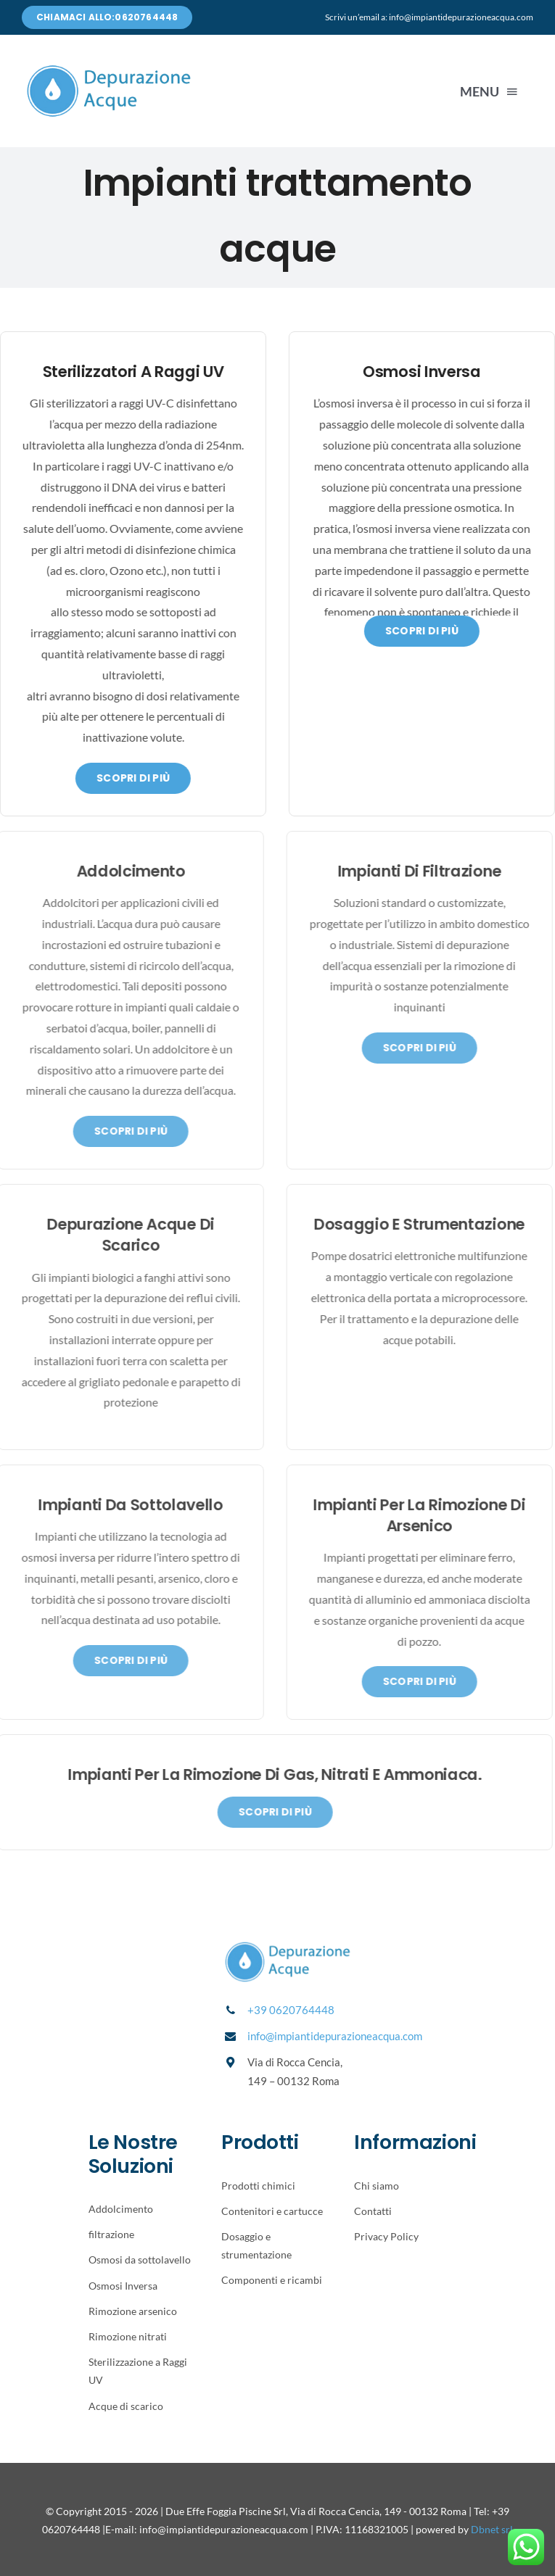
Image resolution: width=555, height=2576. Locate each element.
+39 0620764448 (290, 2009)
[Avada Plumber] (109, 69)
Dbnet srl (492, 2529)
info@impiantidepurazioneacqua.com (334, 2035)
